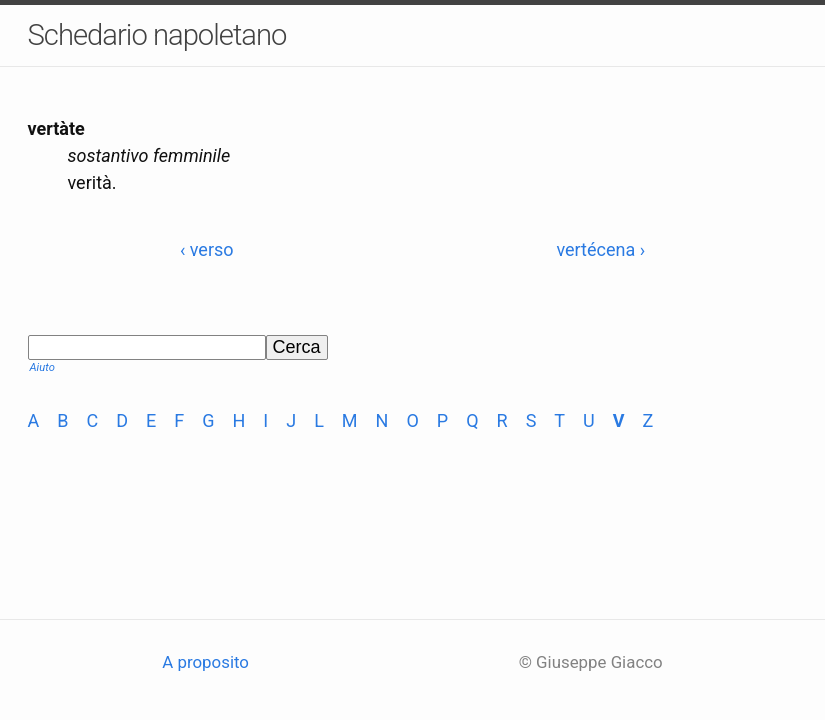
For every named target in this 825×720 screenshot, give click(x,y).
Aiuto (42, 367)
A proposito (205, 662)
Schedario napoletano (157, 35)
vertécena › (600, 249)
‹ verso (207, 249)
